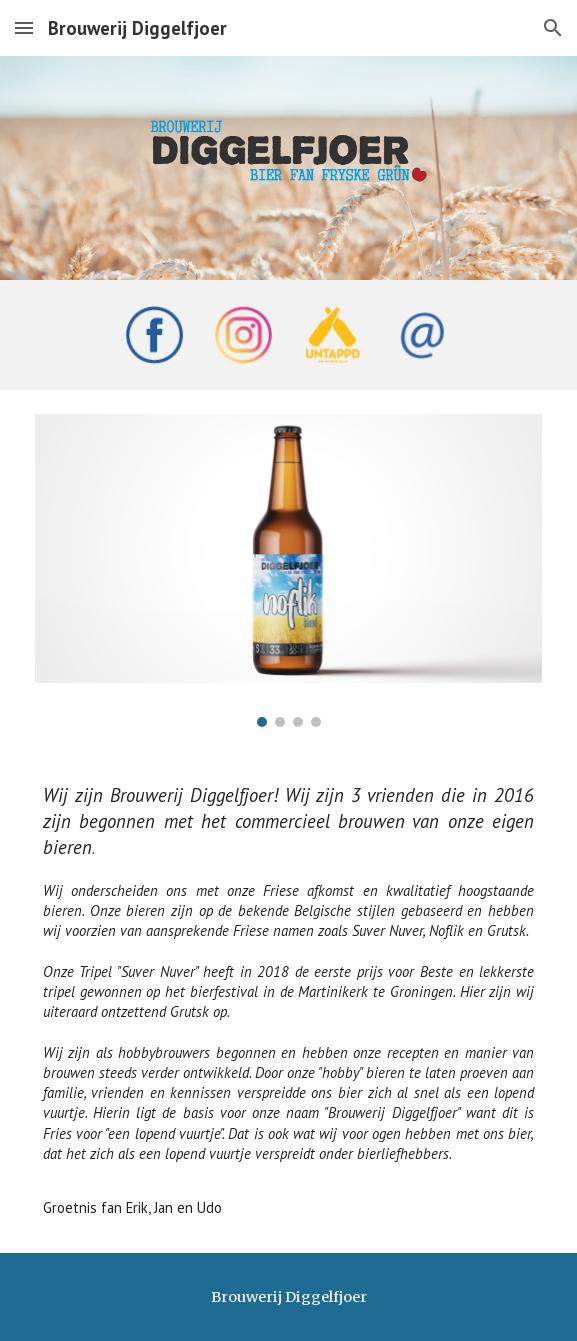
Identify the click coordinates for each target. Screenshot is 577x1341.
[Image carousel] (288, 570)
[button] (24, 27)
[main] (288, 1002)
